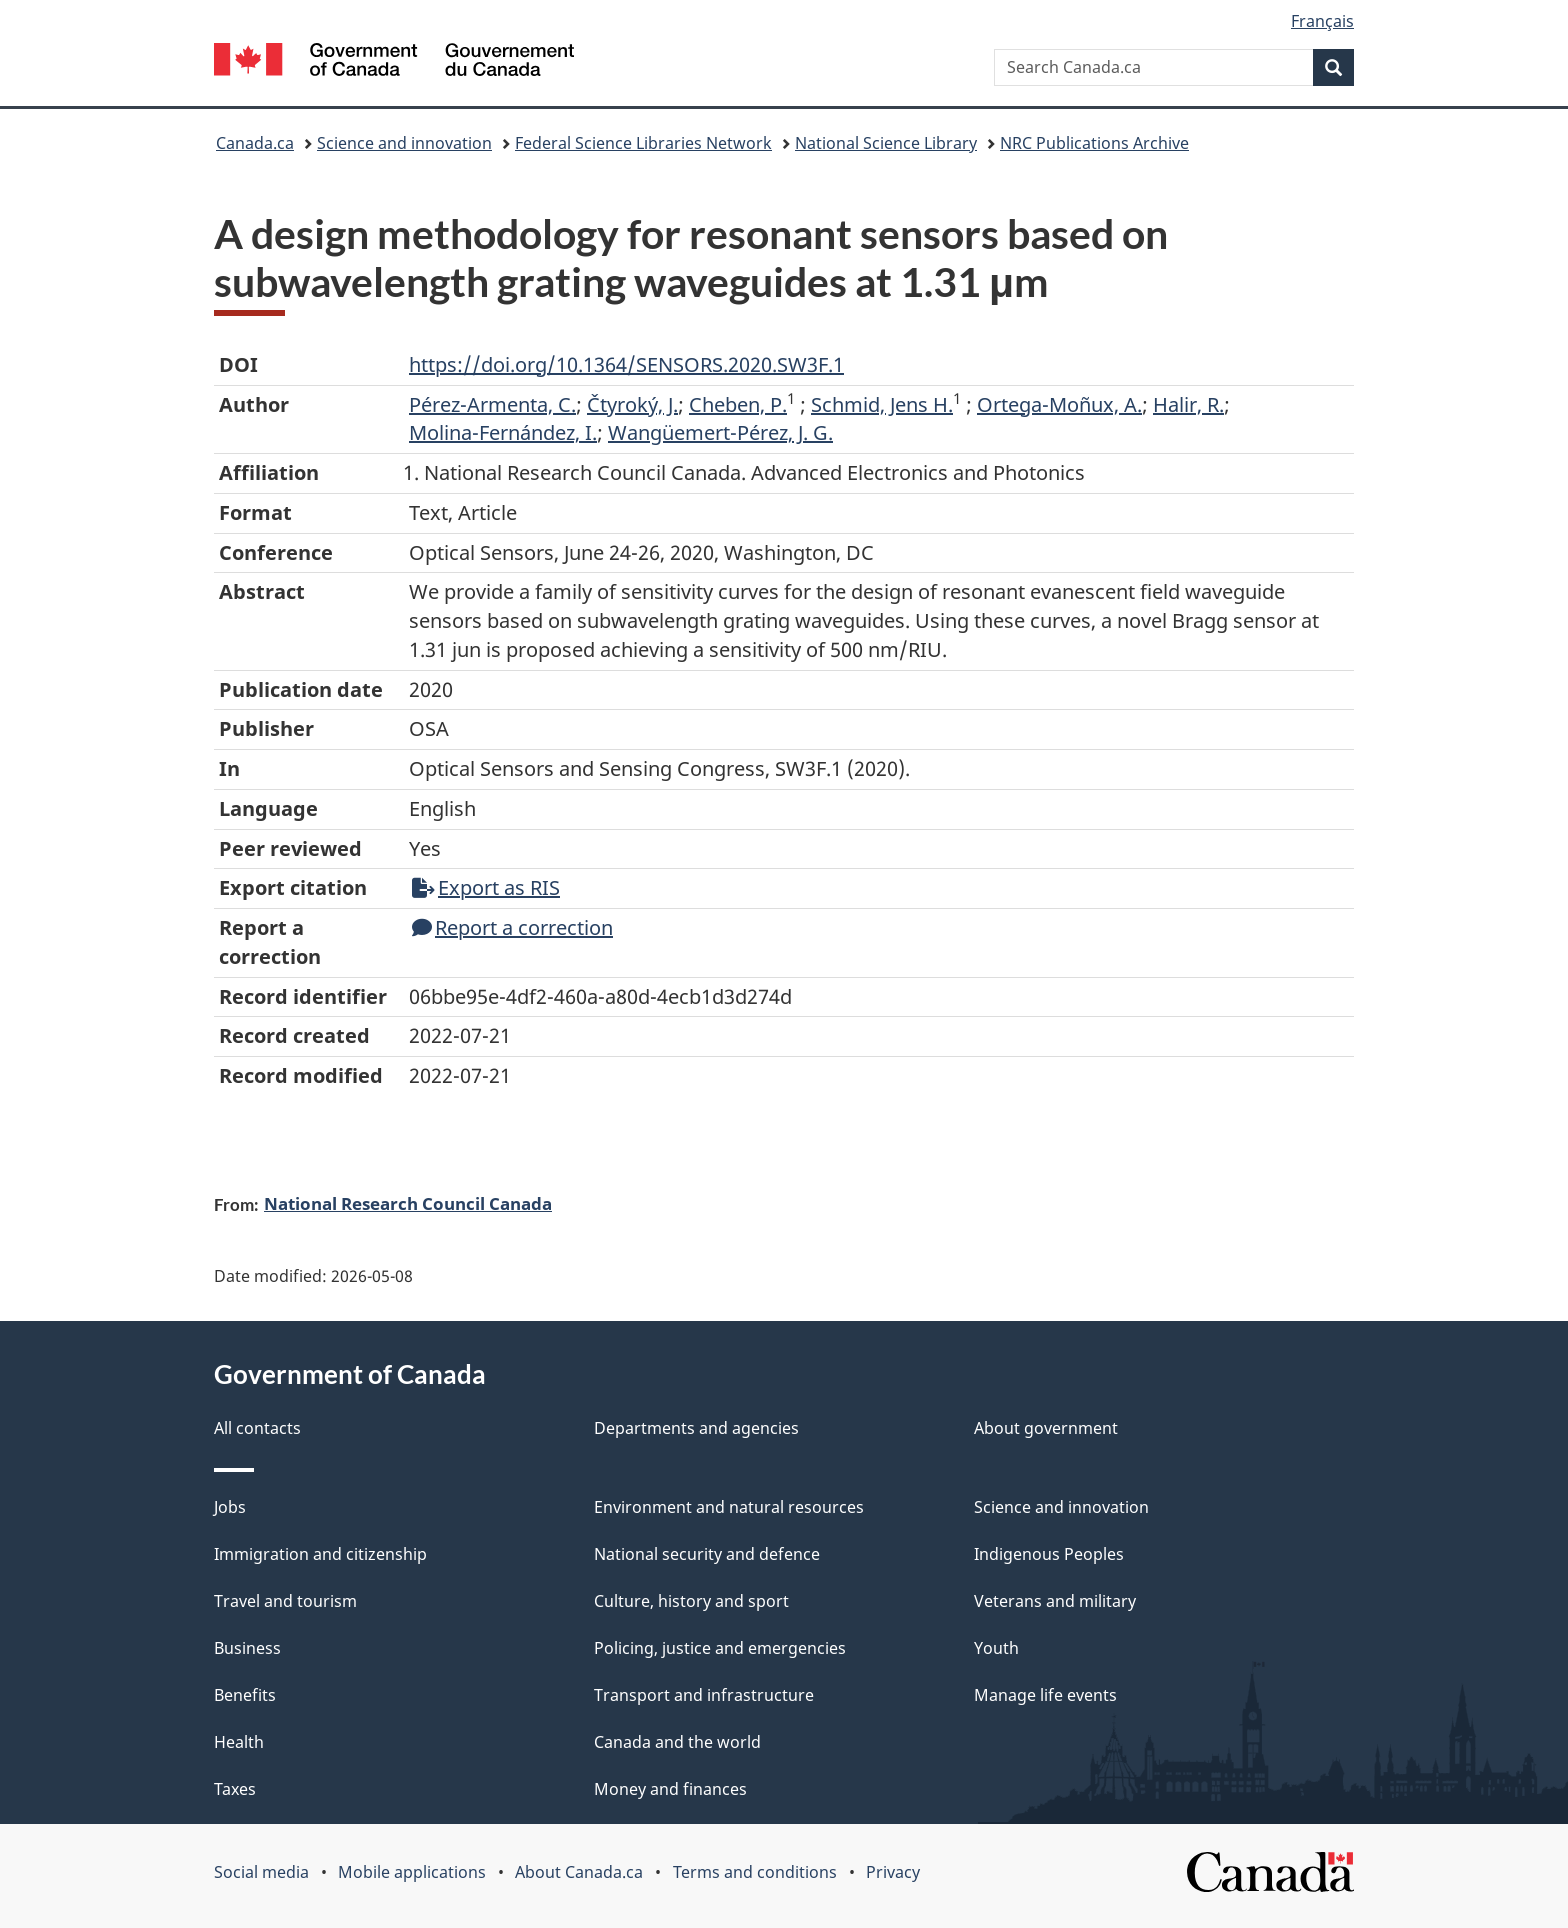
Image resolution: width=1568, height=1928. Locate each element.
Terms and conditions (755, 1872)
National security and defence (707, 1554)
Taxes (235, 1789)
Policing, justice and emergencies (720, 1648)
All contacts (257, 1428)
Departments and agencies (696, 1428)
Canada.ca (255, 143)
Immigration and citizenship (320, 1554)
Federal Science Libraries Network (643, 143)
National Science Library (886, 143)
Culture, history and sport (691, 1601)
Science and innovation (404, 143)
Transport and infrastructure (704, 1695)
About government (1046, 1428)
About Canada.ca (579, 1872)
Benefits (245, 1695)
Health (239, 1742)
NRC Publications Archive (1094, 143)
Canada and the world (677, 1742)
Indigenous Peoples (1049, 1554)
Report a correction (512, 927)
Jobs (230, 1507)
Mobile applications (412, 1872)
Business (247, 1648)
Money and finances (670, 1789)
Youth (996, 1648)
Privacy (893, 1872)
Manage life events (1045, 1695)
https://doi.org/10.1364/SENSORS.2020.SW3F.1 (626, 364)
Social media (261, 1872)
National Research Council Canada (408, 1203)
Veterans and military (1055, 1601)
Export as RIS (486, 887)
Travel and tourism (285, 1601)
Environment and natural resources (729, 1507)
